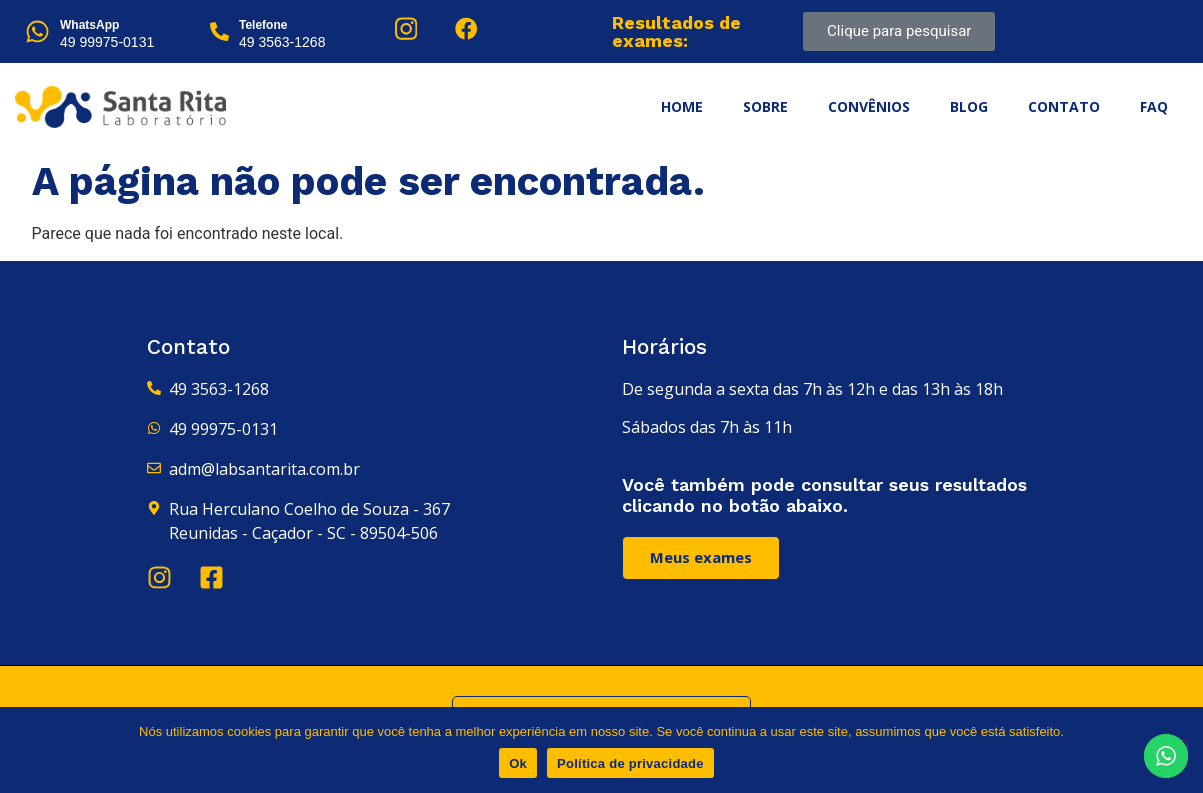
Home (682, 106)
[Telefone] (219, 31)
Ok (518, 763)
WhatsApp (89, 25)
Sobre (765, 106)
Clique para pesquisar (899, 31)
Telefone (263, 25)
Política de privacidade (630, 763)
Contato (1064, 106)
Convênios (869, 106)
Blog (969, 106)
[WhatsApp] (37, 31)
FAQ (1154, 106)
